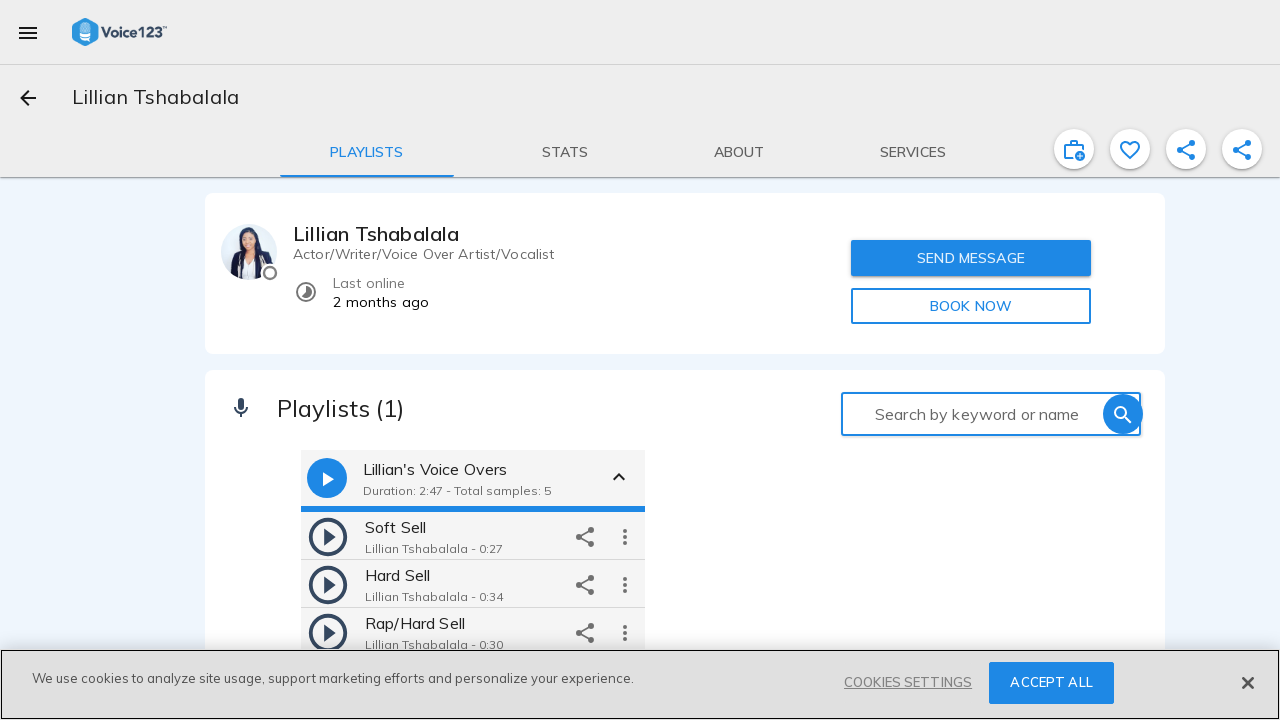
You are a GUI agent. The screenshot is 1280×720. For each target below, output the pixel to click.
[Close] (1248, 683)
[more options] (625, 536)
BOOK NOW (971, 306)
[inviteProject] (1074, 149)
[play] (328, 536)
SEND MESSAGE (971, 258)
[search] (1123, 414)
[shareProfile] (1186, 149)
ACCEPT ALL (1051, 682)
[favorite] (1130, 149)
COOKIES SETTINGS (908, 682)
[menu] (28, 32)
